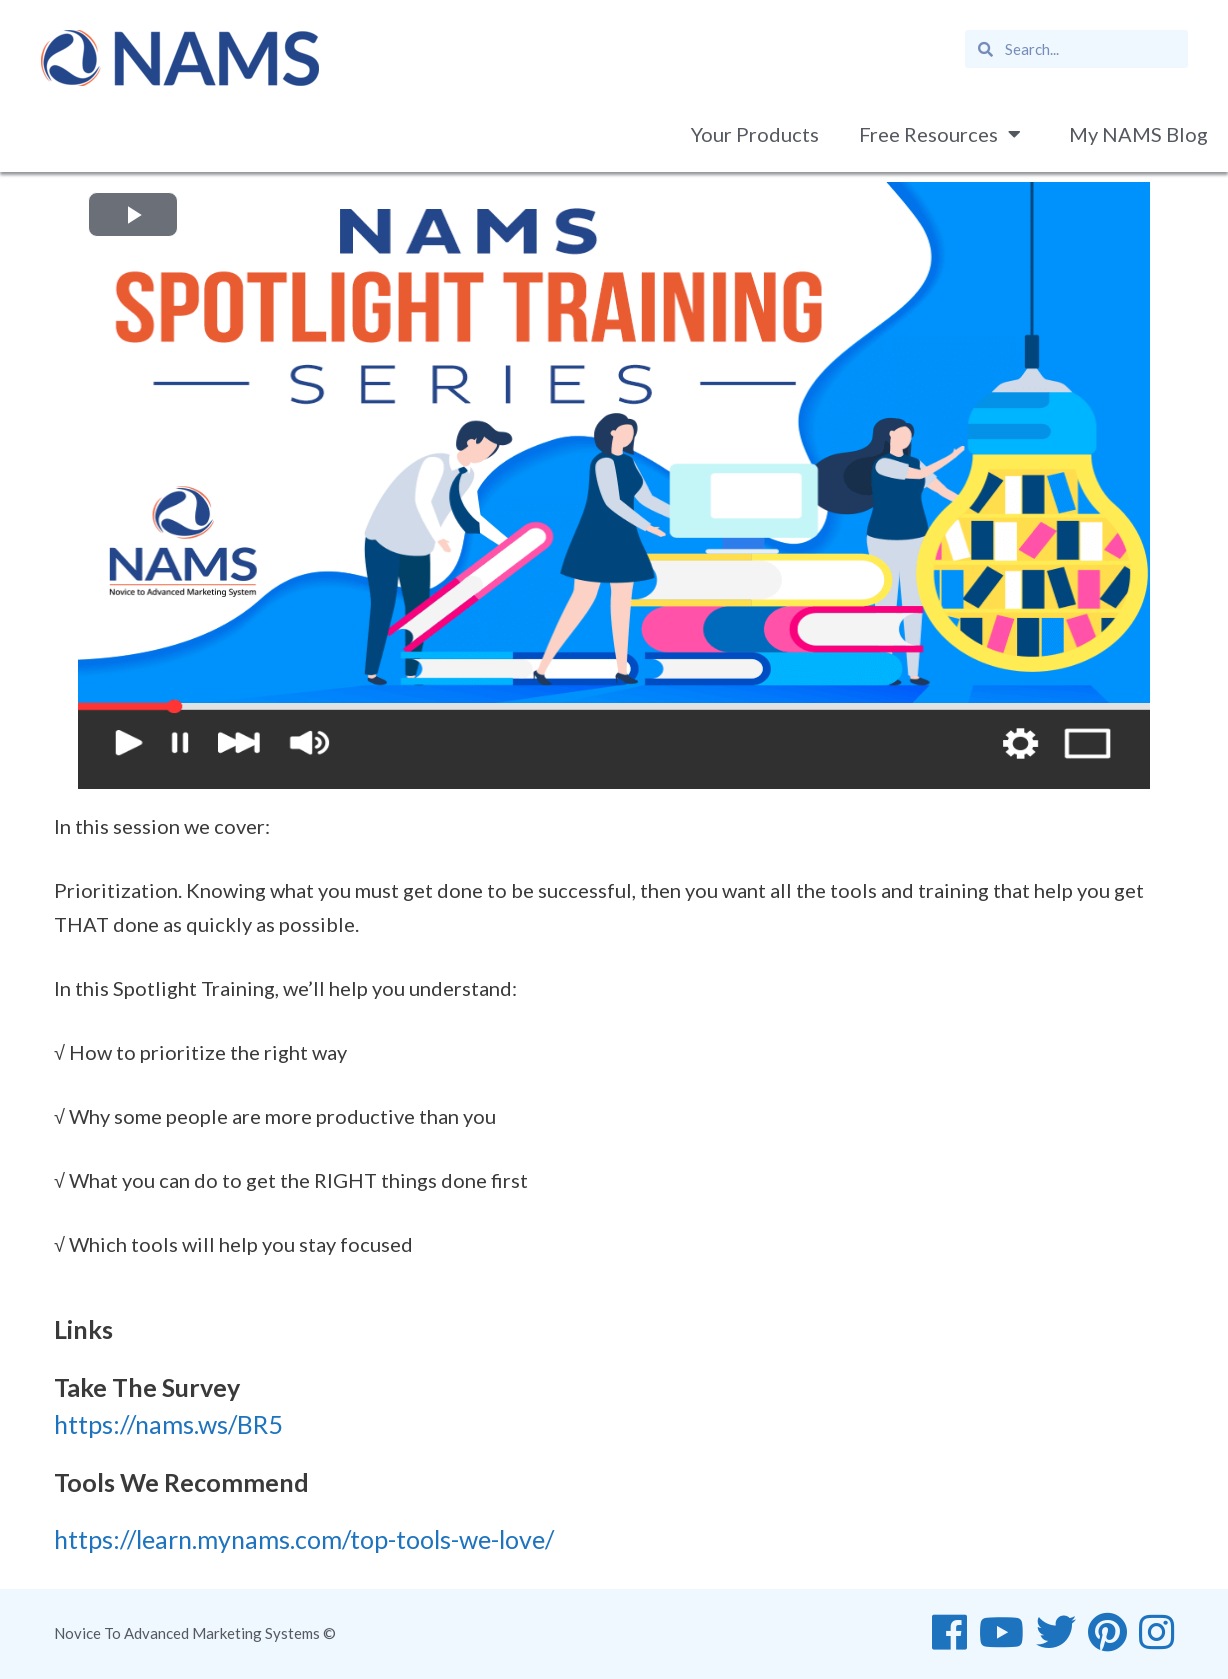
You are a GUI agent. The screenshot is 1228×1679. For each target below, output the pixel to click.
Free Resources (944, 134)
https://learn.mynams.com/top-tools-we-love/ (304, 1539)
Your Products (755, 134)
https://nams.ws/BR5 (168, 1424)
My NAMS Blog (1138, 134)
